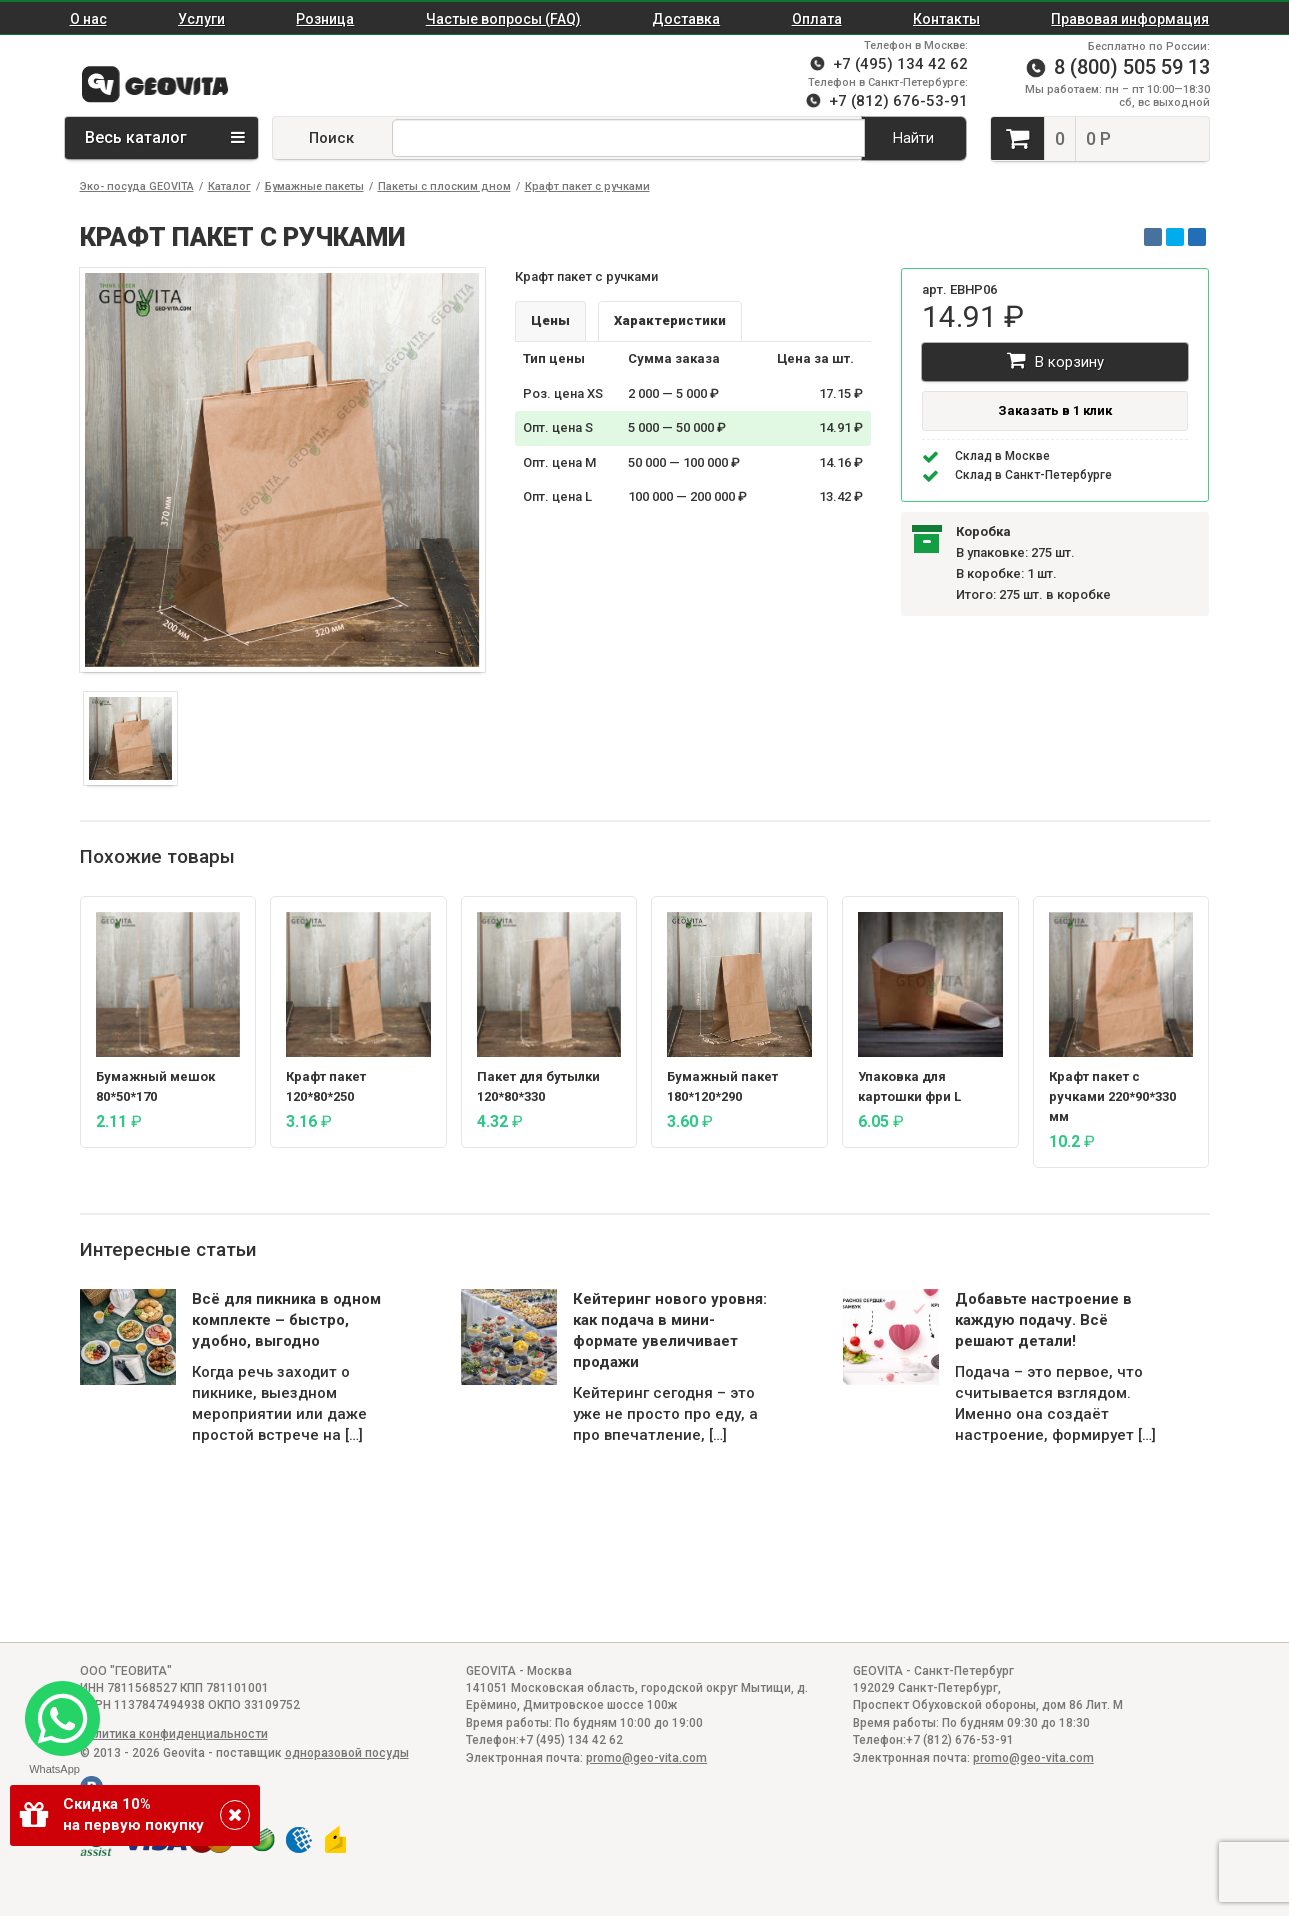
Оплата (817, 19)
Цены (550, 320)
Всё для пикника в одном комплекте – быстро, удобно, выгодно (286, 1320)
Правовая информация (1130, 19)
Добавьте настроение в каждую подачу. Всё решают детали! (1043, 1320)
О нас (88, 19)
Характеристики (670, 320)
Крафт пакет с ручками (587, 186)
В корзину (1055, 360)
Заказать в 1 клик (1055, 410)
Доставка (686, 19)
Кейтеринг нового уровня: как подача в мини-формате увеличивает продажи (670, 1330)
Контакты (946, 19)
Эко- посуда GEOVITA (137, 186)
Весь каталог (165, 137)
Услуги (201, 19)
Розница (325, 19)
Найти (913, 138)
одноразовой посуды (347, 1753)
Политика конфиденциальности (174, 1734)
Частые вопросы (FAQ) (503, 19)
